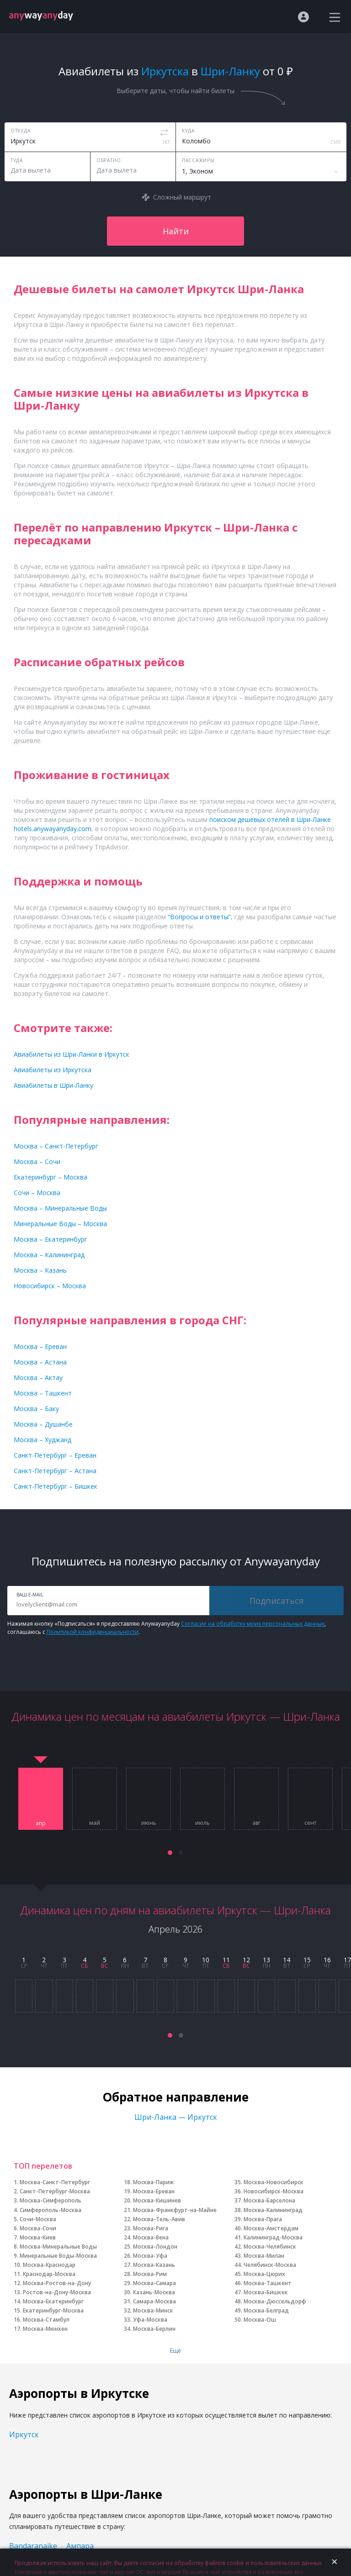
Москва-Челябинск (270, 2246)
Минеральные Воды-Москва (58, 2256)
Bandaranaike (33, 2546)
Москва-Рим (150, 2274)
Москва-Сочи (38, 2228)
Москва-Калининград (273, 2210)
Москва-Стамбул (46, 2319)
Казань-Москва (154, 2292)
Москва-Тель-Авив (159, 2219)
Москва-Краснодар (49, 2265)
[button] (170, 1852)
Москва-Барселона (269, 2200)
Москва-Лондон (155, 2246)
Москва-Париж (153, 2182)
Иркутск (24, 2434)
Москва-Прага (263, 2219)
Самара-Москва (154, 2301)
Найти (176, 231)
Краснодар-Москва (49, 2274)
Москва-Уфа (150, 2256)
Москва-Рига (150, 2228)
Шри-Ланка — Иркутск (175, 2117)
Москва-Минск (153, 2310)
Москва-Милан (264, 2256)
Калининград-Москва (273, 2237)
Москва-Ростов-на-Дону (57, 2283)
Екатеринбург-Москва (53, 2310)
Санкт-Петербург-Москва (55, 2191)
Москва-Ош (260, 2319)
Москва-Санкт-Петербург (55, 2182)
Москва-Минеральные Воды (58, 2246)
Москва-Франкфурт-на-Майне (175, 2210)
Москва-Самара (154, 2283)
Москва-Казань (154, 2265)
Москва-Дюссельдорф (275, 2301)
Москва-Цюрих (264, 2274)
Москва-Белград (266, 2310)
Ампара (80, 2546)
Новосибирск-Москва (273, 2191)
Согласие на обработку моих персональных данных (252, 1624)
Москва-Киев (38, 2237)
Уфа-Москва (150, 2319)
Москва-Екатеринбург (53, 2301)
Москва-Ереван (154, 2191)
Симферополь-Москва (50, 2210)
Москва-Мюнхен (45, 2329)
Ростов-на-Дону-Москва (57, 2292)
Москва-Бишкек (266, 2292)
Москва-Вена (151, 2237)
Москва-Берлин (154, 2329)
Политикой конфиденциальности (92, 1632)
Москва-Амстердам (271, 2228)
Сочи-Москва (38, 2219)
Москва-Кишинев (157, 2200)
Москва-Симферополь (50, 2200)
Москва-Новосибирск (273, 2182)
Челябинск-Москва (270, 2265)
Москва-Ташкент (268, 2283)
